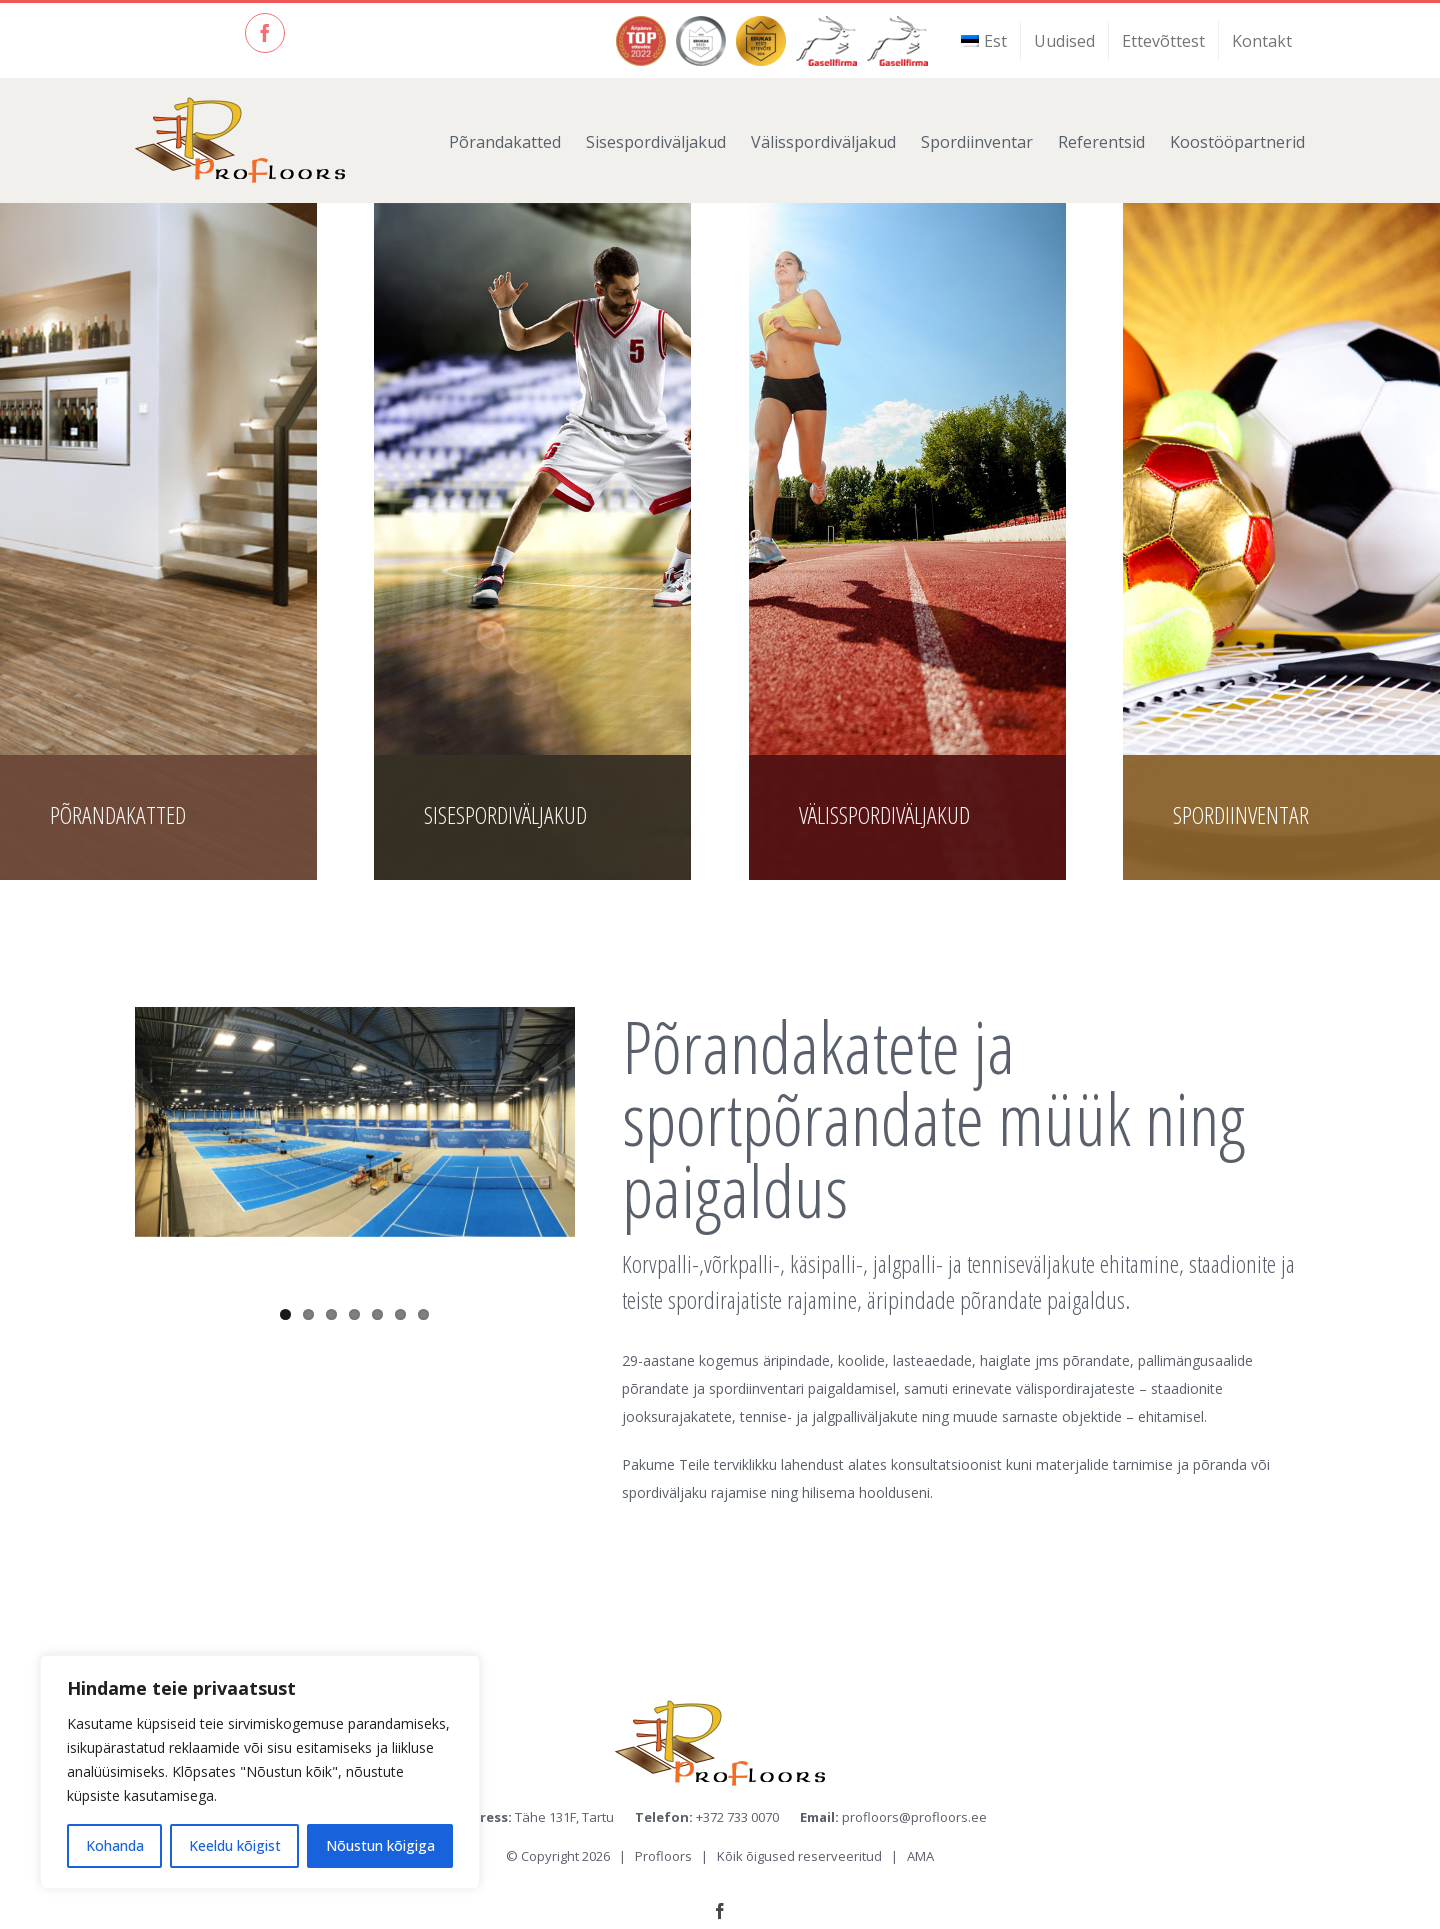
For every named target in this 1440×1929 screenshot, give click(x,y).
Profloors (663, 1856)
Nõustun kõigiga (380, 1845)
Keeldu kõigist (235, 1845)
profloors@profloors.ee (914, 1817)
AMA (920, 1856)
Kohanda (115, 1845)
